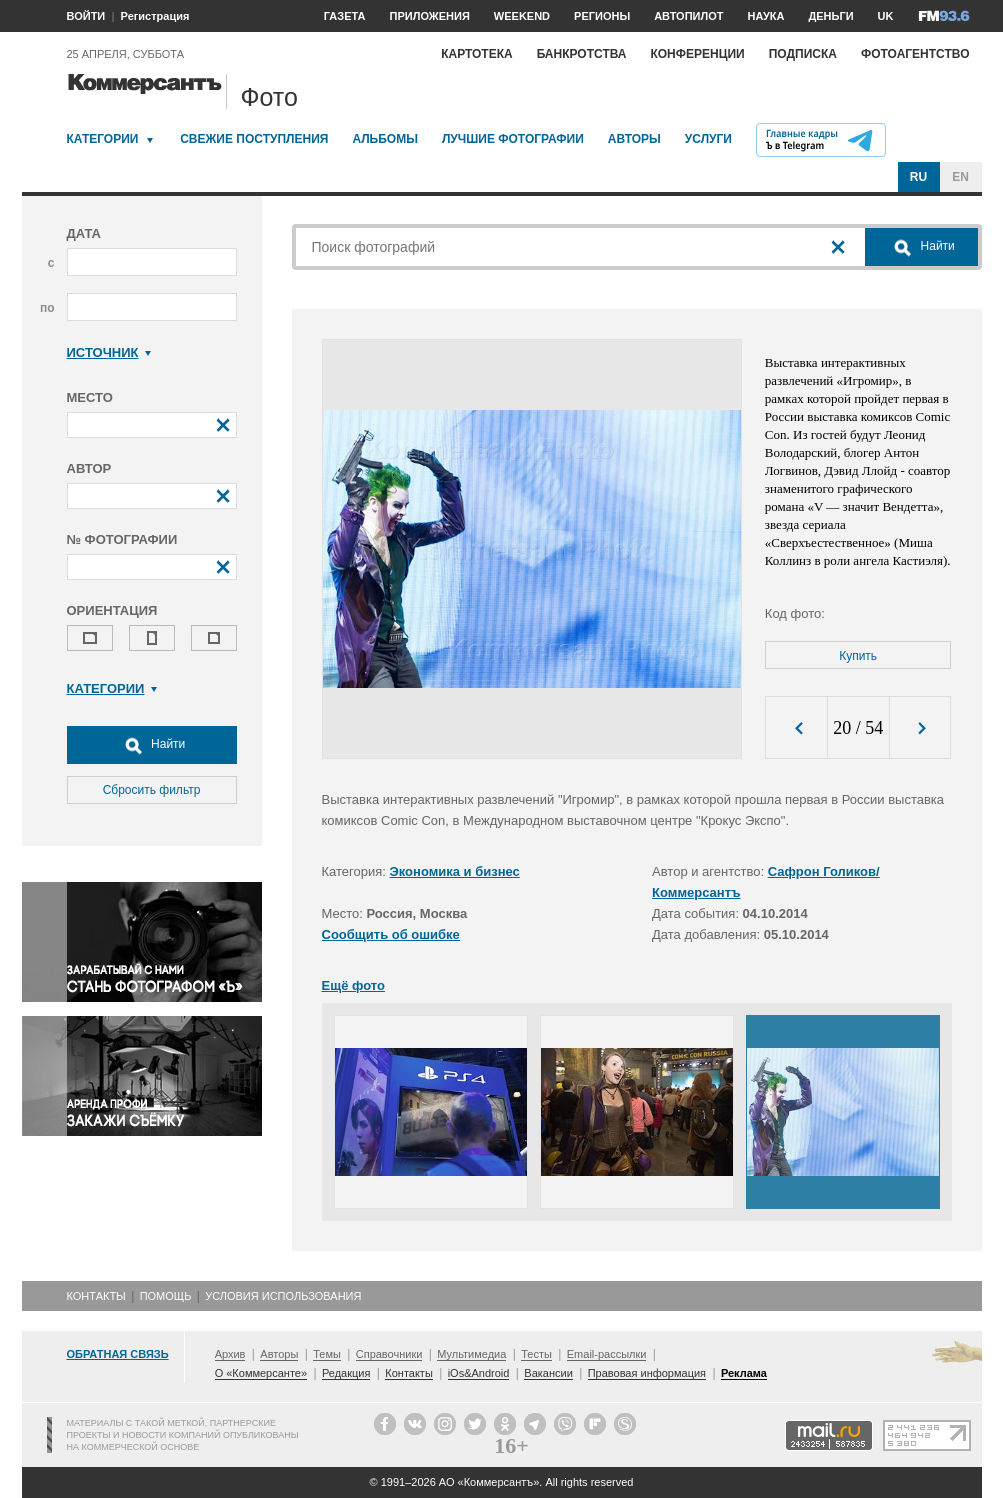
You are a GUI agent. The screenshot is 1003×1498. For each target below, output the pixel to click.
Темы (327, 1354)
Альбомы (385, 139)
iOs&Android (479, 1373)
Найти (152, 745)
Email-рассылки (607, 1354)
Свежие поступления (254, 139)
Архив (230, 1354)
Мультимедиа (471, 1354)
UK (886, 16)
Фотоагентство (915, 54)
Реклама (744, 1373)
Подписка (803, 54)
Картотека (477, 54)
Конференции (697, 54)
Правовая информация (647, 1373)
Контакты (96, 1296)
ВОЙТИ (86, 16)
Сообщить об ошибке (391, 934)
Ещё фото (353, 985)
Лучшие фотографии (513, 139)
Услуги (708, 139)
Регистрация (155, 16)
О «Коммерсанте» (261, 1373)
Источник (109, 352)
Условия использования (283, 1296)
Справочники (389, 1354)
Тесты (536, 1354)
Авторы (634, 139)
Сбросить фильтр (152, 790)
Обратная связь (118, 1354)
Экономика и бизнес (455, 871)
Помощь (166, 1296)
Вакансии (548, 1373)
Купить (858, 656)
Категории (103, 139)
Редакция (346, 1373)
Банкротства (582, 54)
